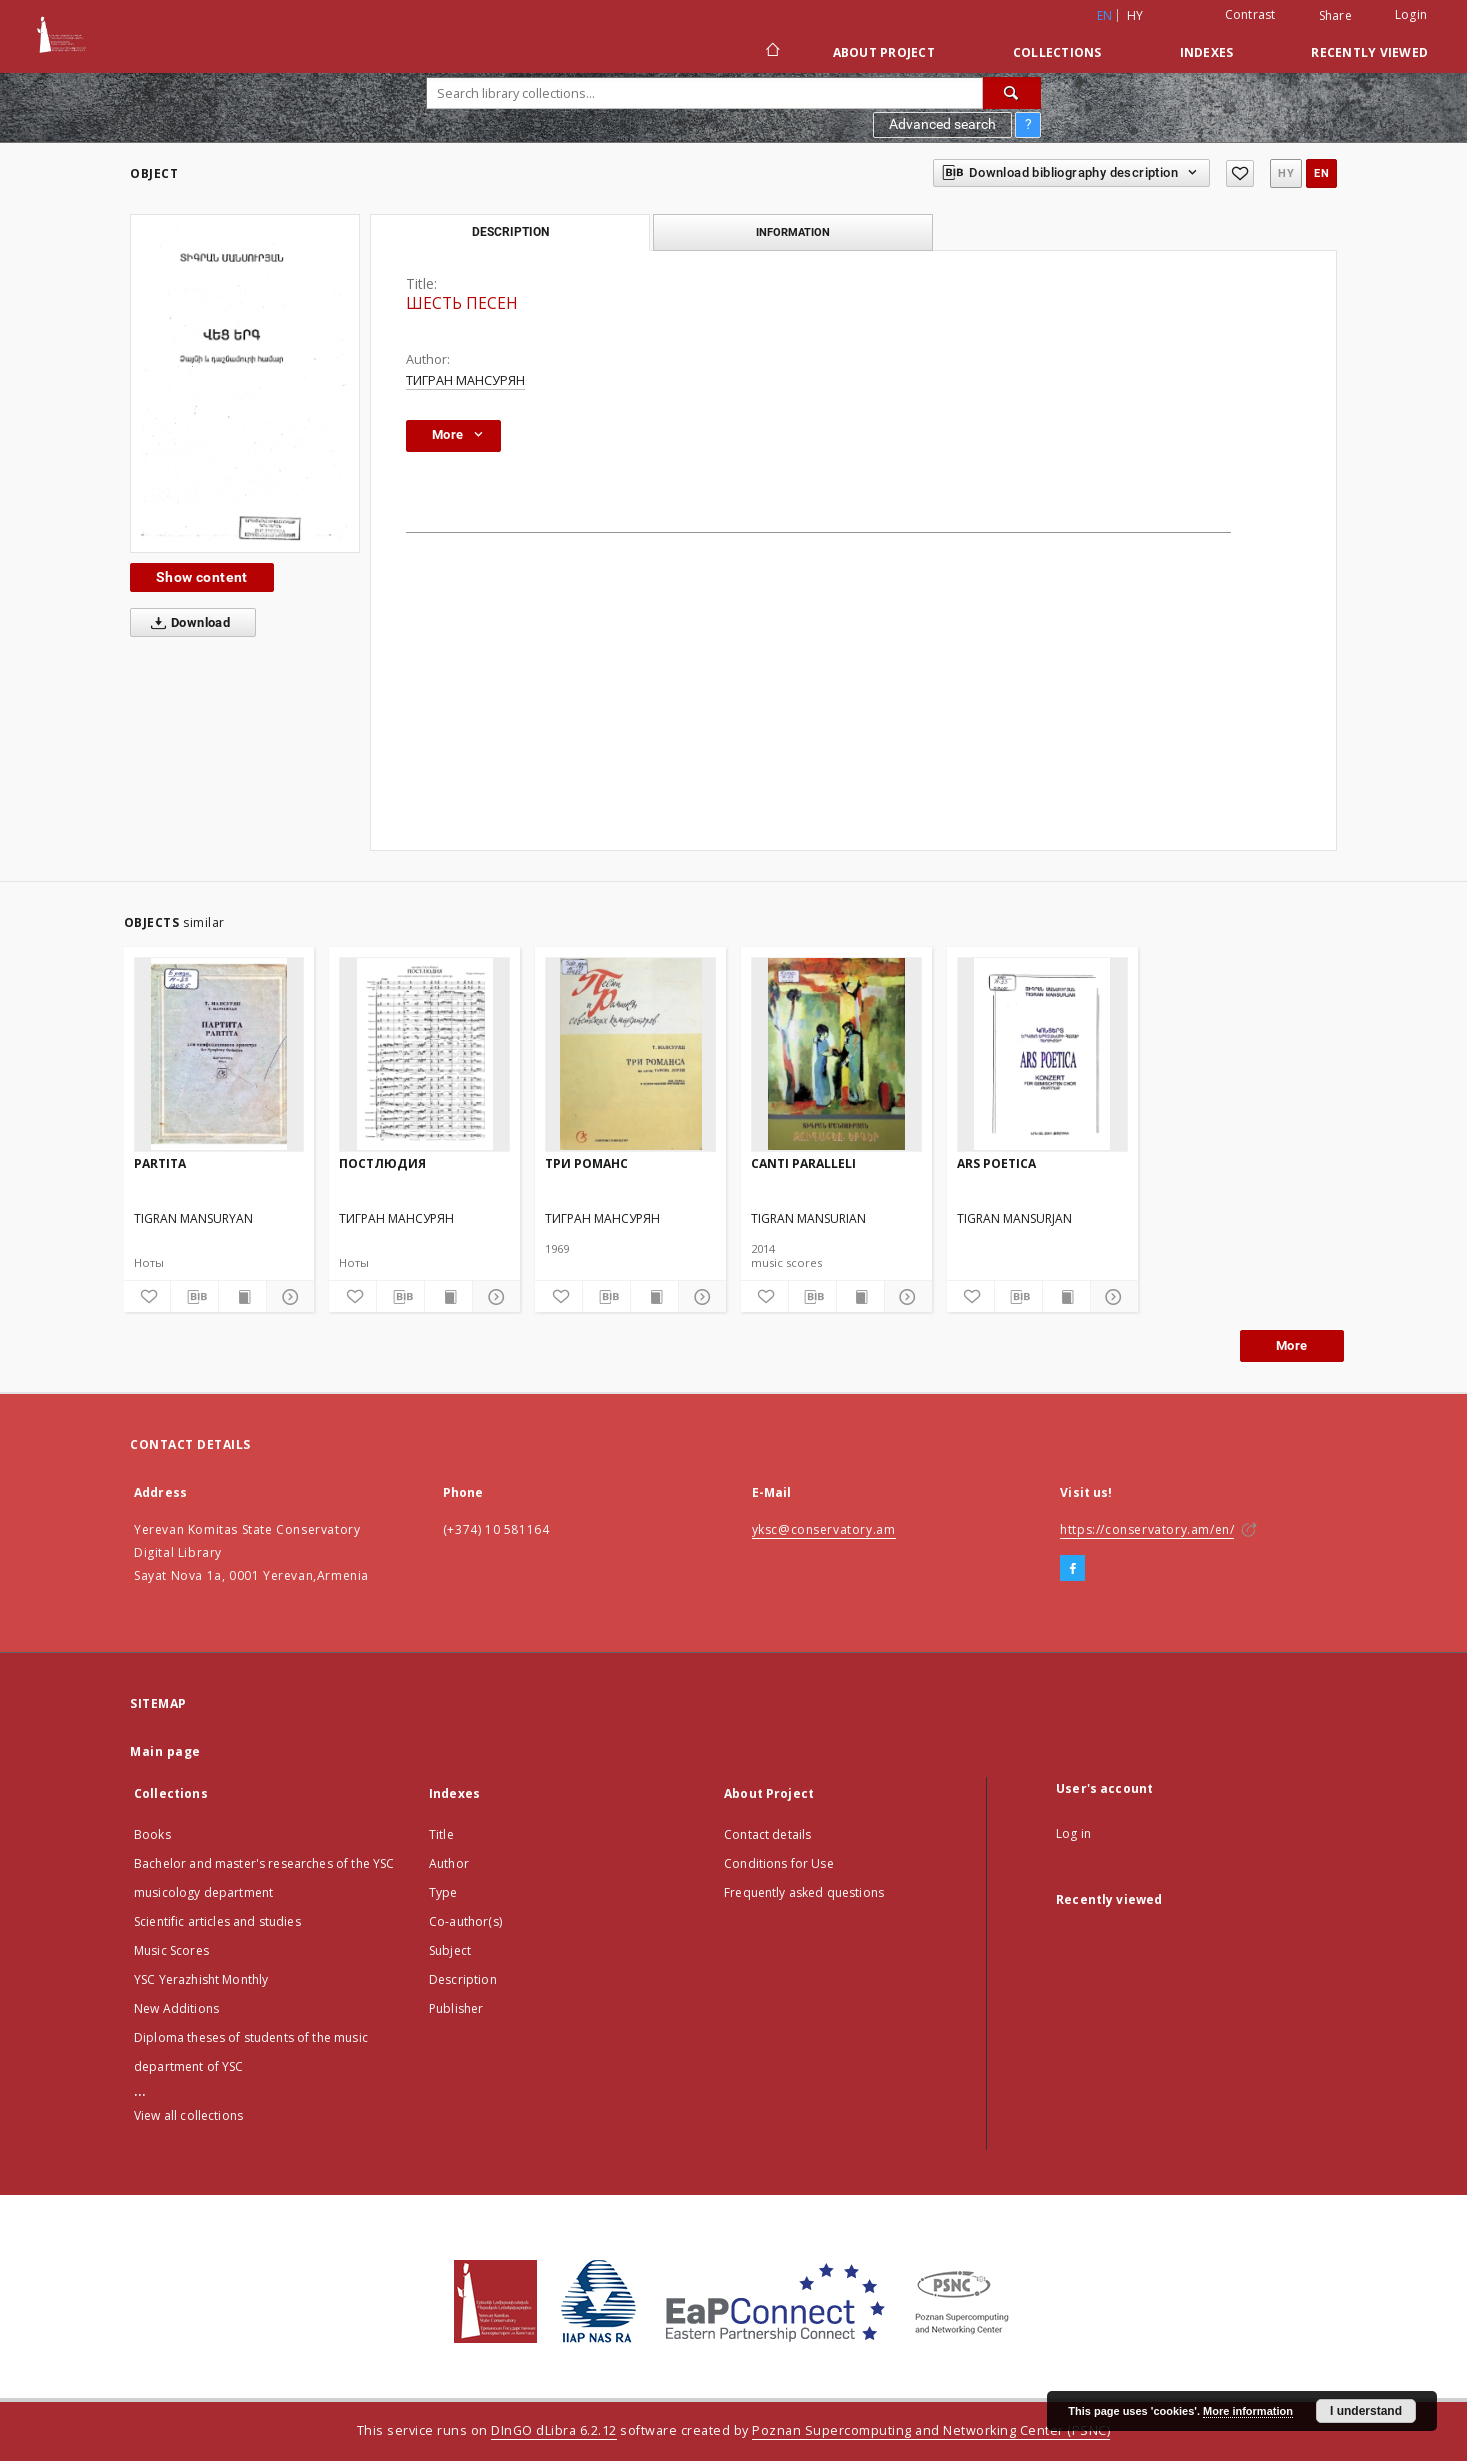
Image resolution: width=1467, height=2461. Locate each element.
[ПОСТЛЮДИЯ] (424, 1054)
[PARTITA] (219, 1054)
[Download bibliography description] (194, 1297)
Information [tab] (793, 232)
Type (443, 1892)
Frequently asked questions (804, 1892)
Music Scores (171, 1950)
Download (186, 623)
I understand (1366, 2411)
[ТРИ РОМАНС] (630, 1054)
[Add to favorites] (1240, 173)
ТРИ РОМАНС (586, 1163)
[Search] (1012, 93)
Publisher (456, 2008)
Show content (202, 577)
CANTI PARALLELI (803, 1163)
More (1292, 1345)
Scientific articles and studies (217, 1921)
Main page (165, 1751)
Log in (1073, 1833)
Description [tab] (510, 232)
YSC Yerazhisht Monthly (201, 1979)
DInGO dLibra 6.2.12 (554, 2430)
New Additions (176, 2008)
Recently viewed (1369, 52)
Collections (1057, 52)
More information (1248, 2411)
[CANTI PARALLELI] (836, 1054)
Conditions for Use (779, 1863)
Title (441, 1834)
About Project (884, 52)
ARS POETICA (996, 1163)
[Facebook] (1072, 1569)
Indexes (1207, 52)
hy (1135, 15)
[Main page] (771, 52)
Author (449, 1863)
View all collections (188, 2115)
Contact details (767, 1834)
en (1321, 173)
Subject (450, 1950)
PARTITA (160, 1163)
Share (1335, 16)
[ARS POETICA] (1042, 1054)
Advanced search (942, 124)
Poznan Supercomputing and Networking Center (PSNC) (931, 2430)
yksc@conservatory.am (824, 1529)
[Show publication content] (242, 1297)
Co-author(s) (465, 1921)
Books (152, 1834)
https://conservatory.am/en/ (1147, 1529)
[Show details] (287, 1297)
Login (1411, 14)
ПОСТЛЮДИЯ (382, 1163)
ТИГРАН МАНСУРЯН (465, 380)
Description (463, 1979)
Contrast (1250, 14)
